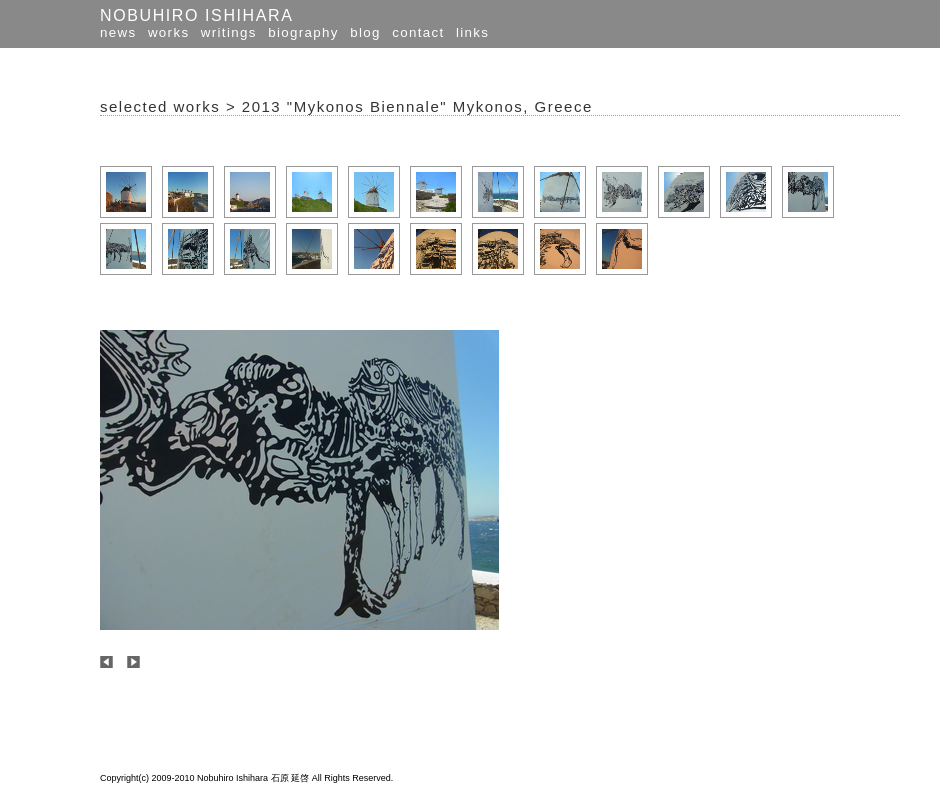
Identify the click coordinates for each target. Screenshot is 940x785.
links (472, 32)
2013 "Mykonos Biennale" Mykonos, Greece (417, 106)
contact (418, 32)
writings (229, 32)
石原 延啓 (290, 778)
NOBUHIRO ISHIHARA (196, 15)
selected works (160, 106)
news (118, 32)
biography (303, 32)
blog (365, 32)
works (168, 32)
